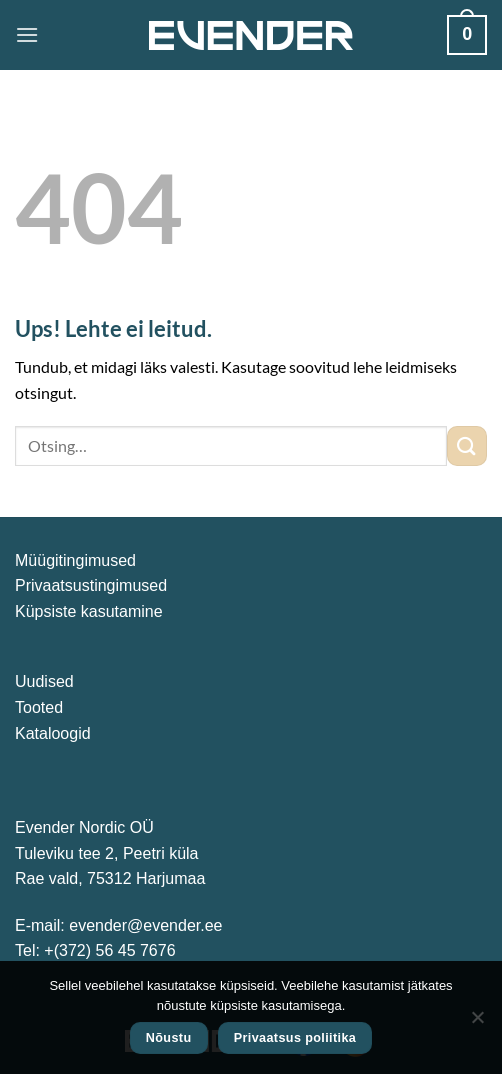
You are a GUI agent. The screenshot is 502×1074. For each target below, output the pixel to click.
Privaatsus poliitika (295, 1038)
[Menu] (27, 34)
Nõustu (169, 1038)
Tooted (39, 707)
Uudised (44, 681)
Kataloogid (53, 733)
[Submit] (467, 445)
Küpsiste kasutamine (89, 611)
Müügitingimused (75, 560)
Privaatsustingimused (91, 585)
